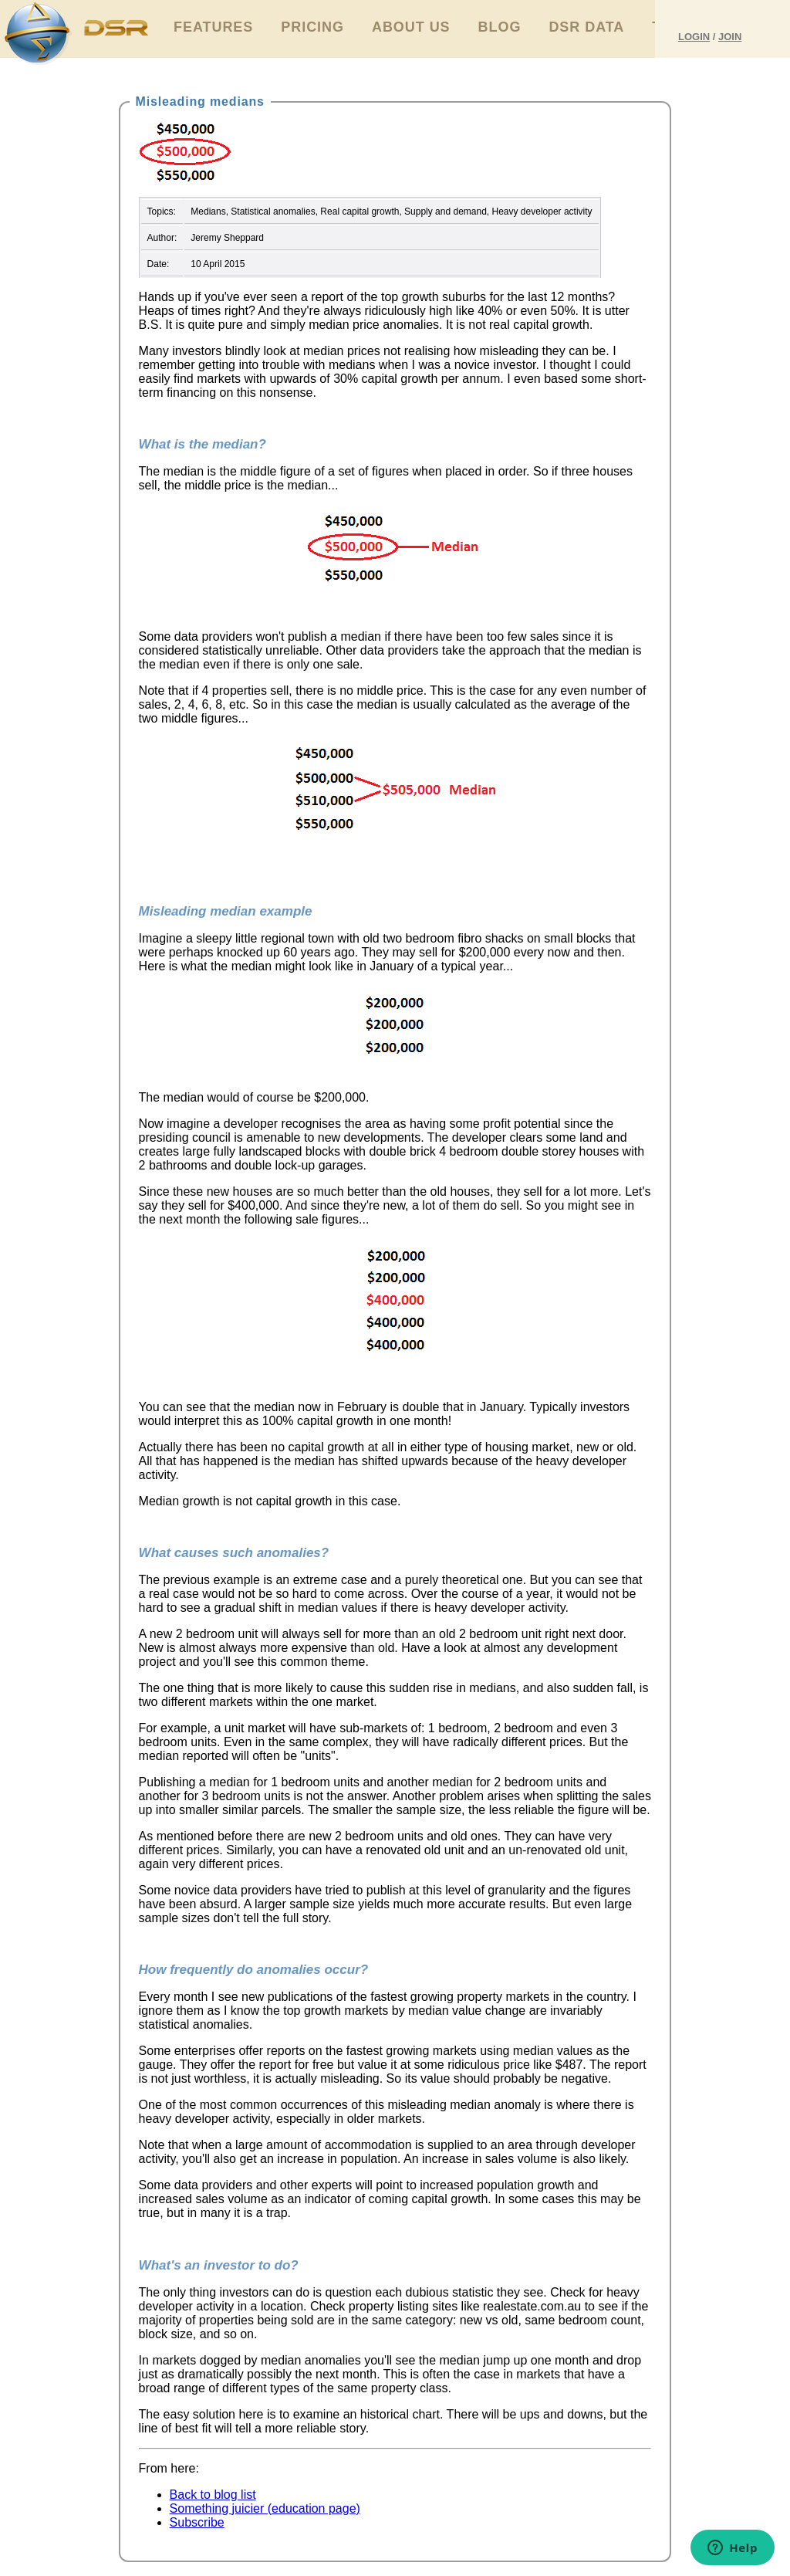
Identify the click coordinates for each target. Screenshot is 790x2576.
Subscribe (197, 2522)
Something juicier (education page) (265, 2508)
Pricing (312, 27)
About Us (411, 27)
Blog (500, 27)
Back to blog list (213, 2494)
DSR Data (586, 27)
